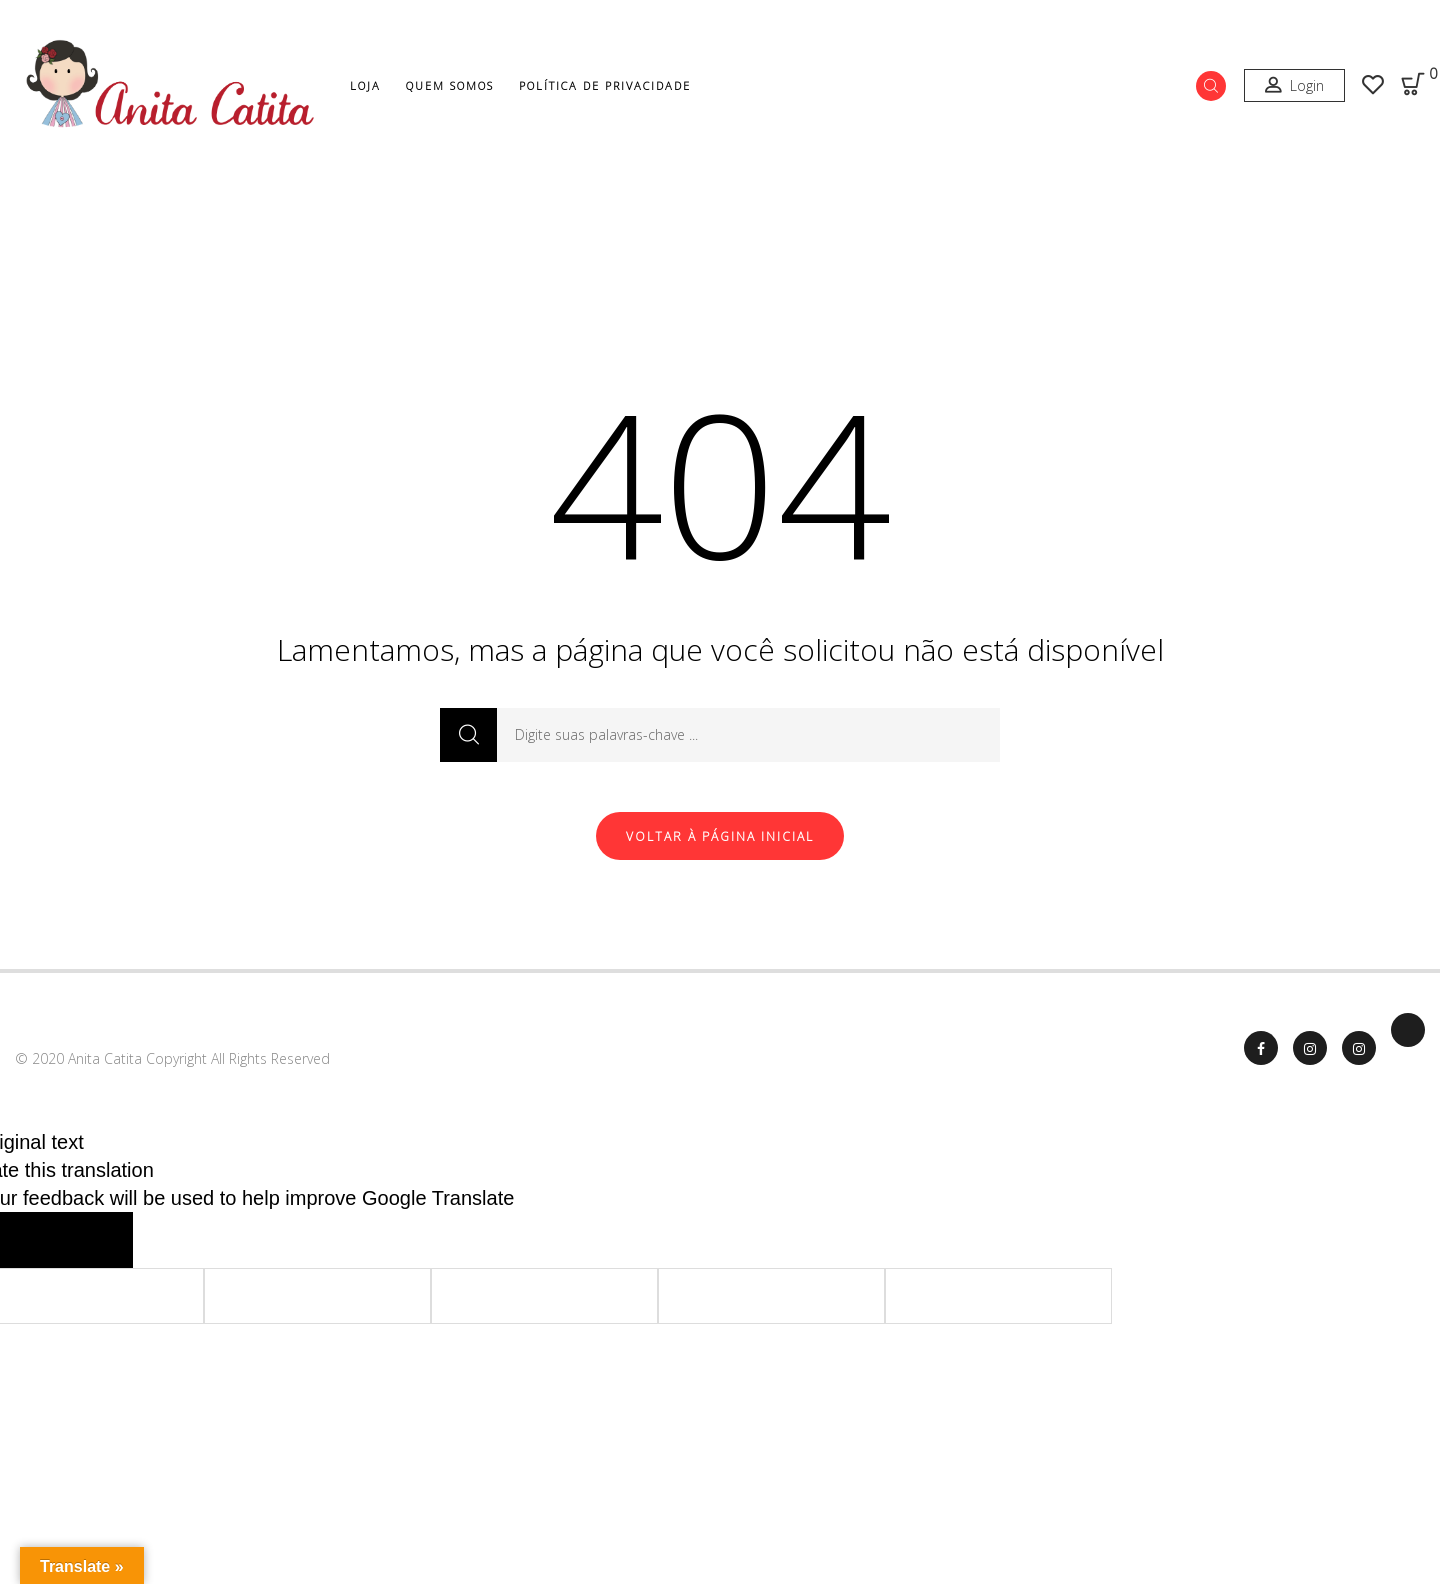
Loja (365, 85)
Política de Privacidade (605, 85)
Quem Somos (450, 85)
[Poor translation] (94, 1240)
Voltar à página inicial (720, 836)
